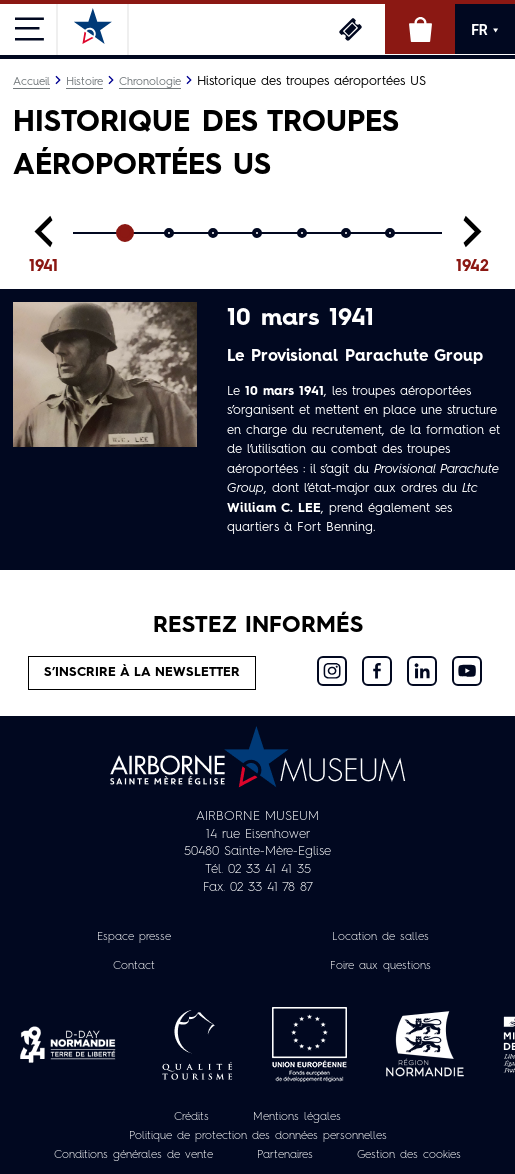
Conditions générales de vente (133, 1155)
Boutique (420, 29)
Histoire (84, 82)
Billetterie (350, 29)
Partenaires (285, 1155)
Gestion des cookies (409, 1155)
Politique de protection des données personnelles (258, 1136)
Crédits (191, 1117)
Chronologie (150, 82)
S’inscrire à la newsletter (142, 672)
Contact (134, 966)
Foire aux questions (380, 966)
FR (485, 30)
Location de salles (380, 937)
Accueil (31, 82)
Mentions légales (297, 1117)
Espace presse (134, 937)
